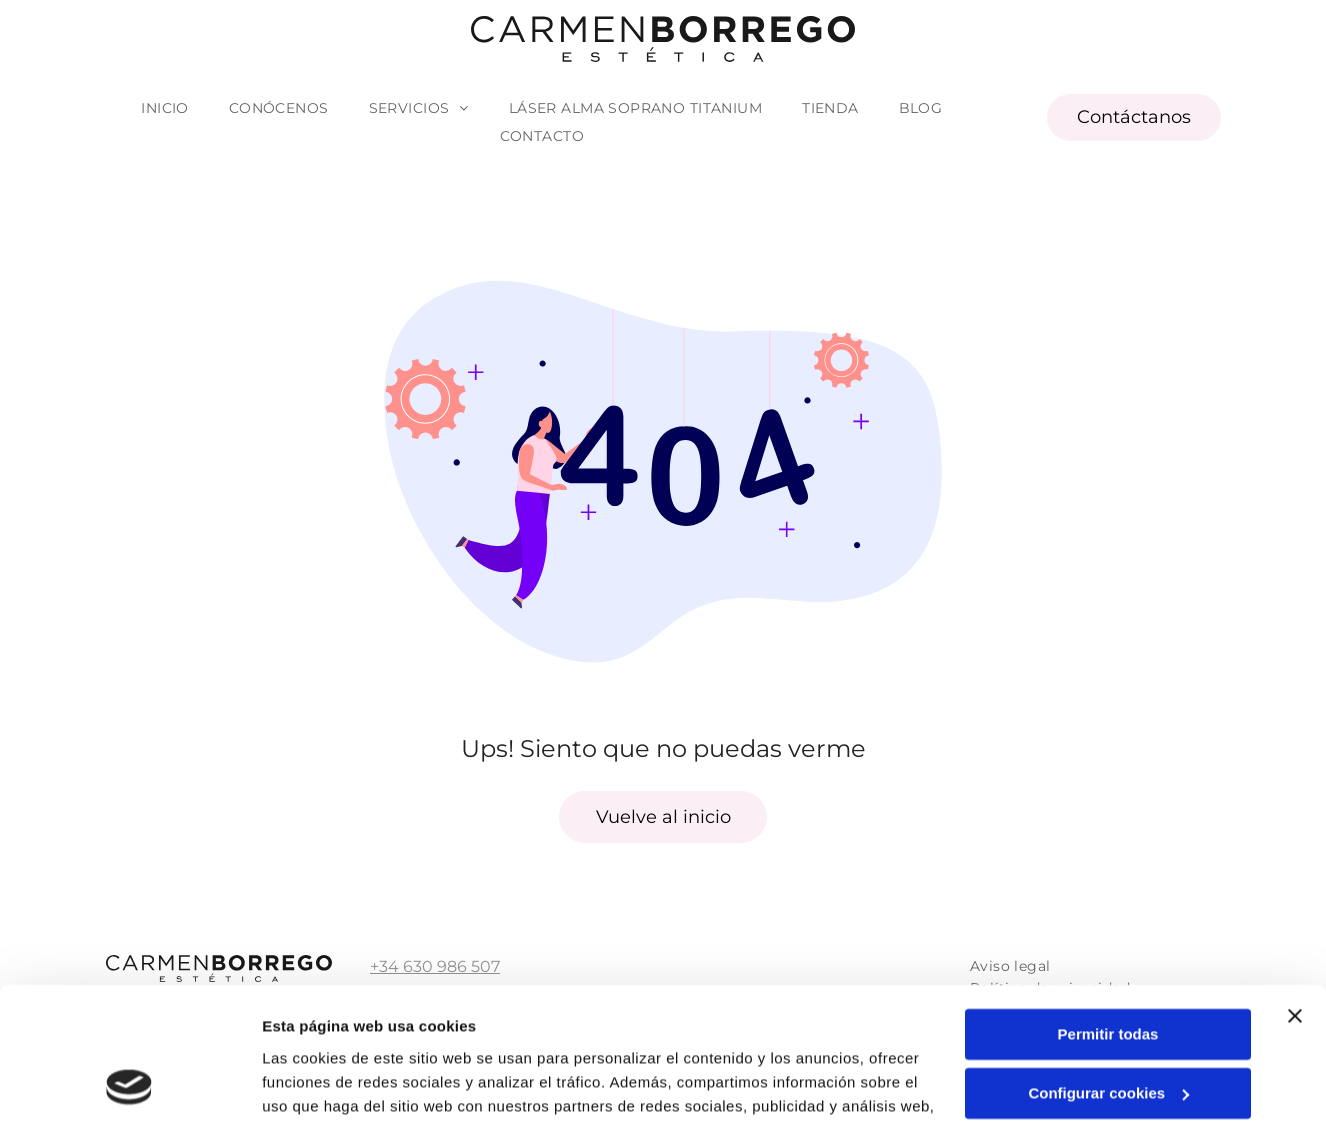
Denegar (1108, 1026)
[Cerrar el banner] (1295, 891)
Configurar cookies (1108, 968)
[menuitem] (165, 108)
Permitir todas (1108, 909)
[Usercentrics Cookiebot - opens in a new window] (129, 1084)
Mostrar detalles (320, 1083)
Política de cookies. (769, 1028)
